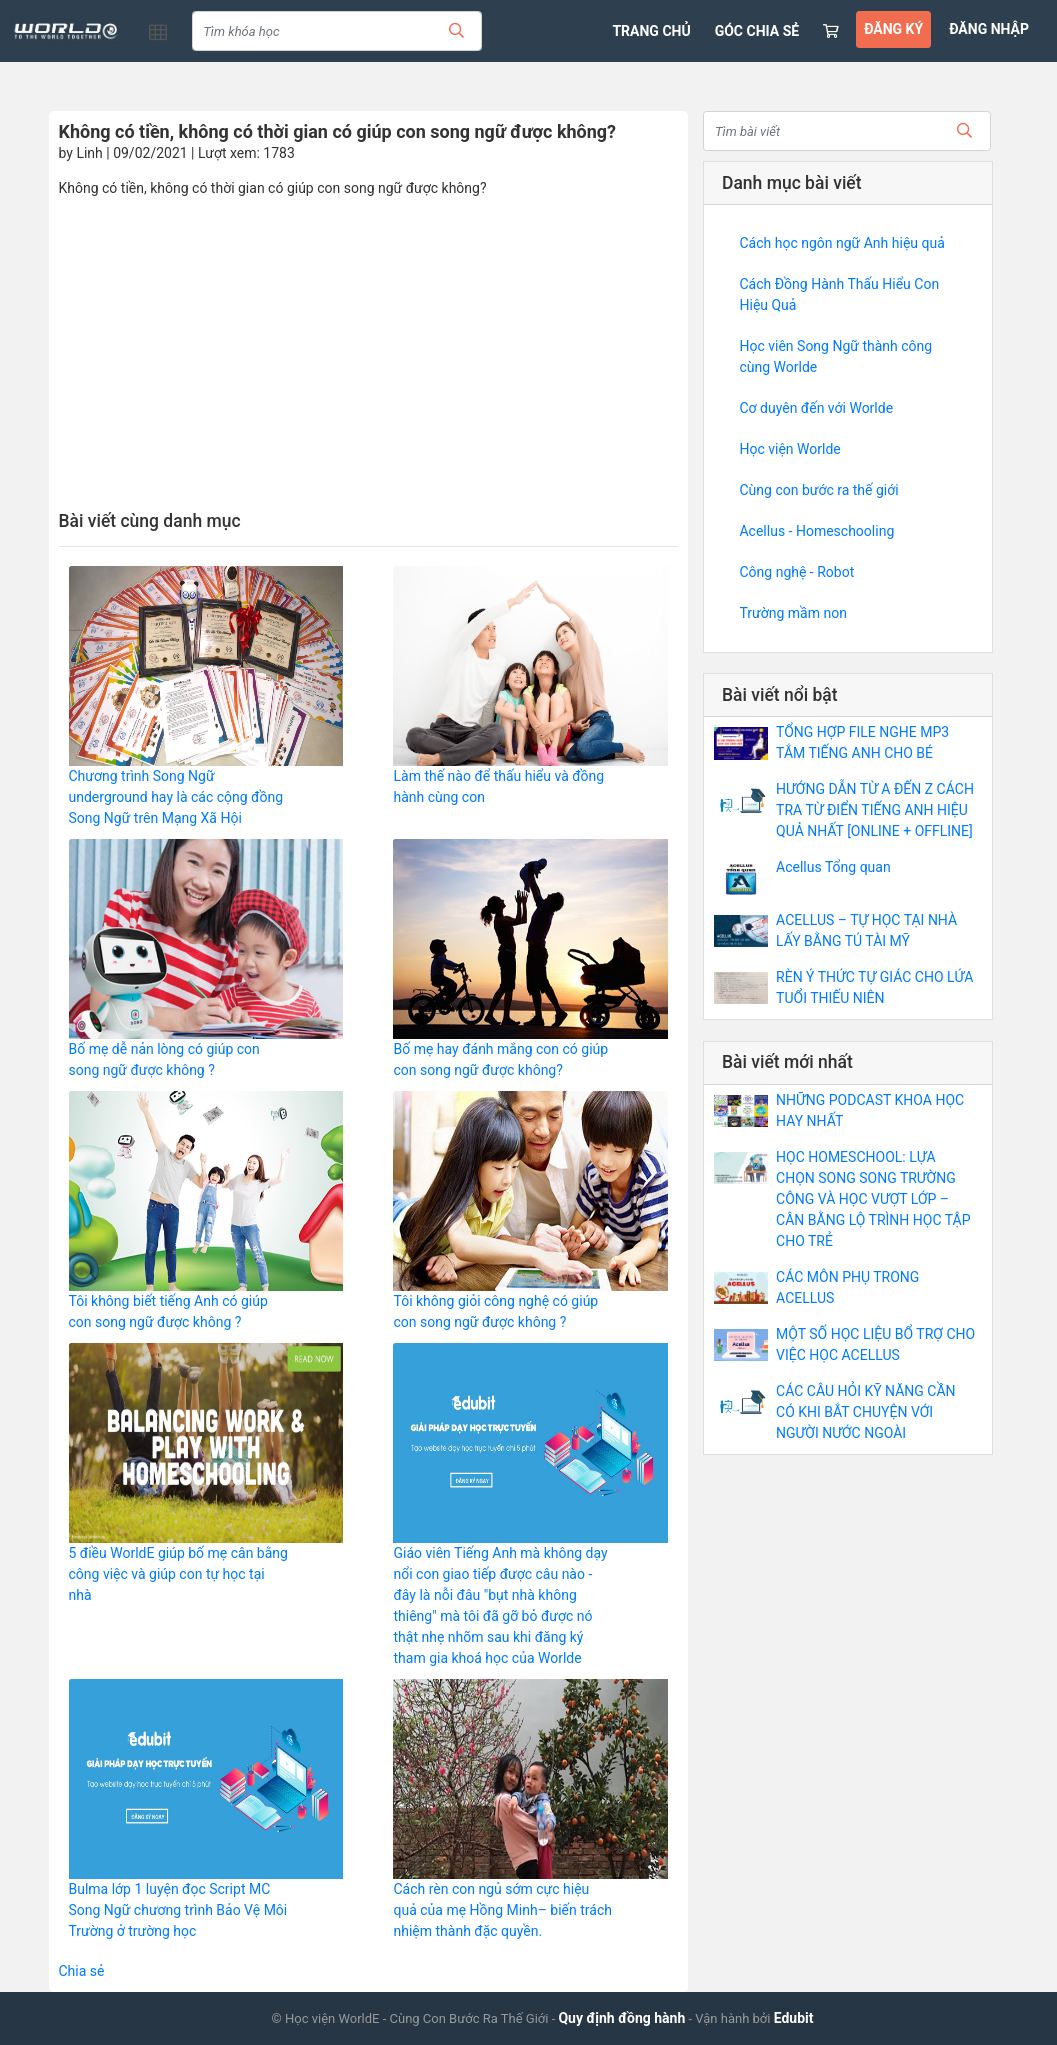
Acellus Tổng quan (833, 867)
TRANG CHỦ (651, 31)
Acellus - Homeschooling (816, 531)
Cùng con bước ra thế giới (818, 490)
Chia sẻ (82, 1971)
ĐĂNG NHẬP (989, 29)
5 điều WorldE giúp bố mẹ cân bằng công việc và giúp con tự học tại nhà (178, 1574)
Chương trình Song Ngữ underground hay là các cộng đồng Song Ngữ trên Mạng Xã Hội (176, 797)
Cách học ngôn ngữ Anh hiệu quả (841, 243)
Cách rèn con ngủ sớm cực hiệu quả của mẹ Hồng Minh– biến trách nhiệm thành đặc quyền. (502, 1910)
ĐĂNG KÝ (893, 29)
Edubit (794, 2018)
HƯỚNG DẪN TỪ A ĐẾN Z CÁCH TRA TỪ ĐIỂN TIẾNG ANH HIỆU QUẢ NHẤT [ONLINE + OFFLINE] (875, 810)
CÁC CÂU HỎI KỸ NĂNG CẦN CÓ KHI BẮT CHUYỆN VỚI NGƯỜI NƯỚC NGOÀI (865, 1412)
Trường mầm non (792, 613)
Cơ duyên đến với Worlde (816, 408)
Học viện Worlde (789, 449)
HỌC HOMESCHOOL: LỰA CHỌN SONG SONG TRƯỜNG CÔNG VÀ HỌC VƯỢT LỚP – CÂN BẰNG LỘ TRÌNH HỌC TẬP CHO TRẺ (873, 1199)
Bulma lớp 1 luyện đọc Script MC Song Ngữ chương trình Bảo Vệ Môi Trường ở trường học (178, 1910)
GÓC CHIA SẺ (757, 31)
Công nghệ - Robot (796, 572)
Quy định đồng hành (621, 2018)
